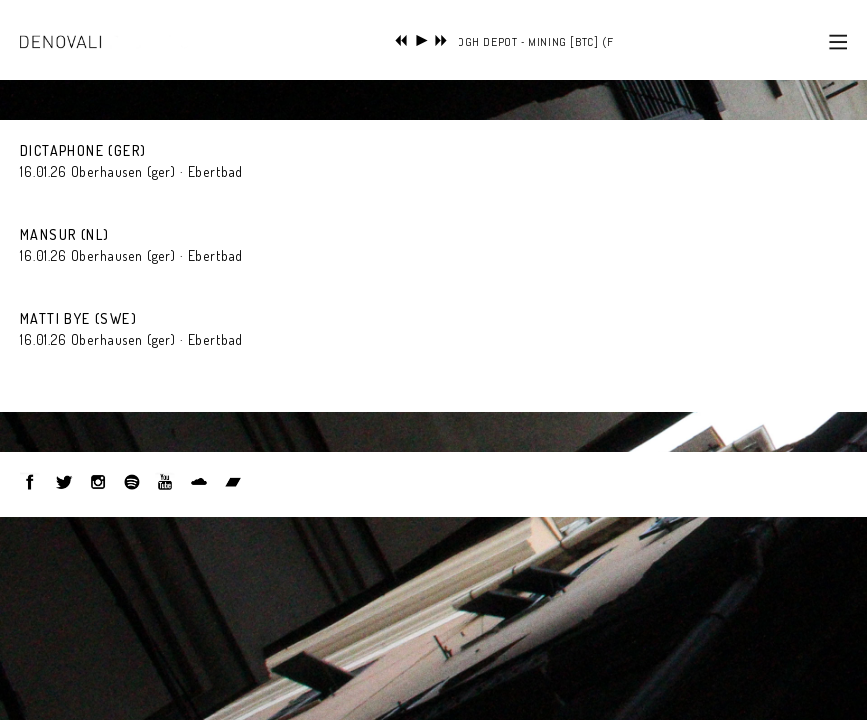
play (421, 40)
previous (401, 40)
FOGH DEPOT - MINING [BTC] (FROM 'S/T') (560, 42)
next (441, 40)
